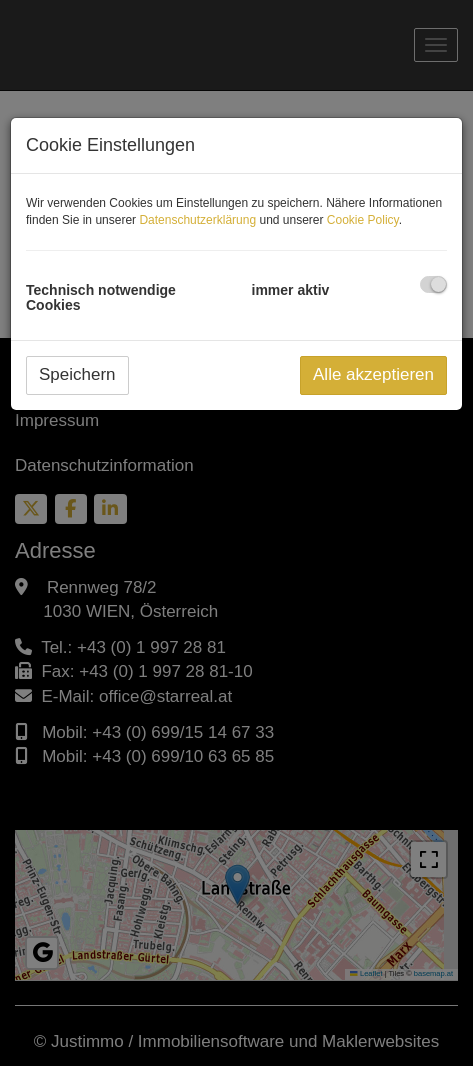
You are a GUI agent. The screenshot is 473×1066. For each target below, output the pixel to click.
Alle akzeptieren (373, 374)
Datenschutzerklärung (197, 220)
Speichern (77, 374)
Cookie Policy (363, 220)
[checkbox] (433, 284)
